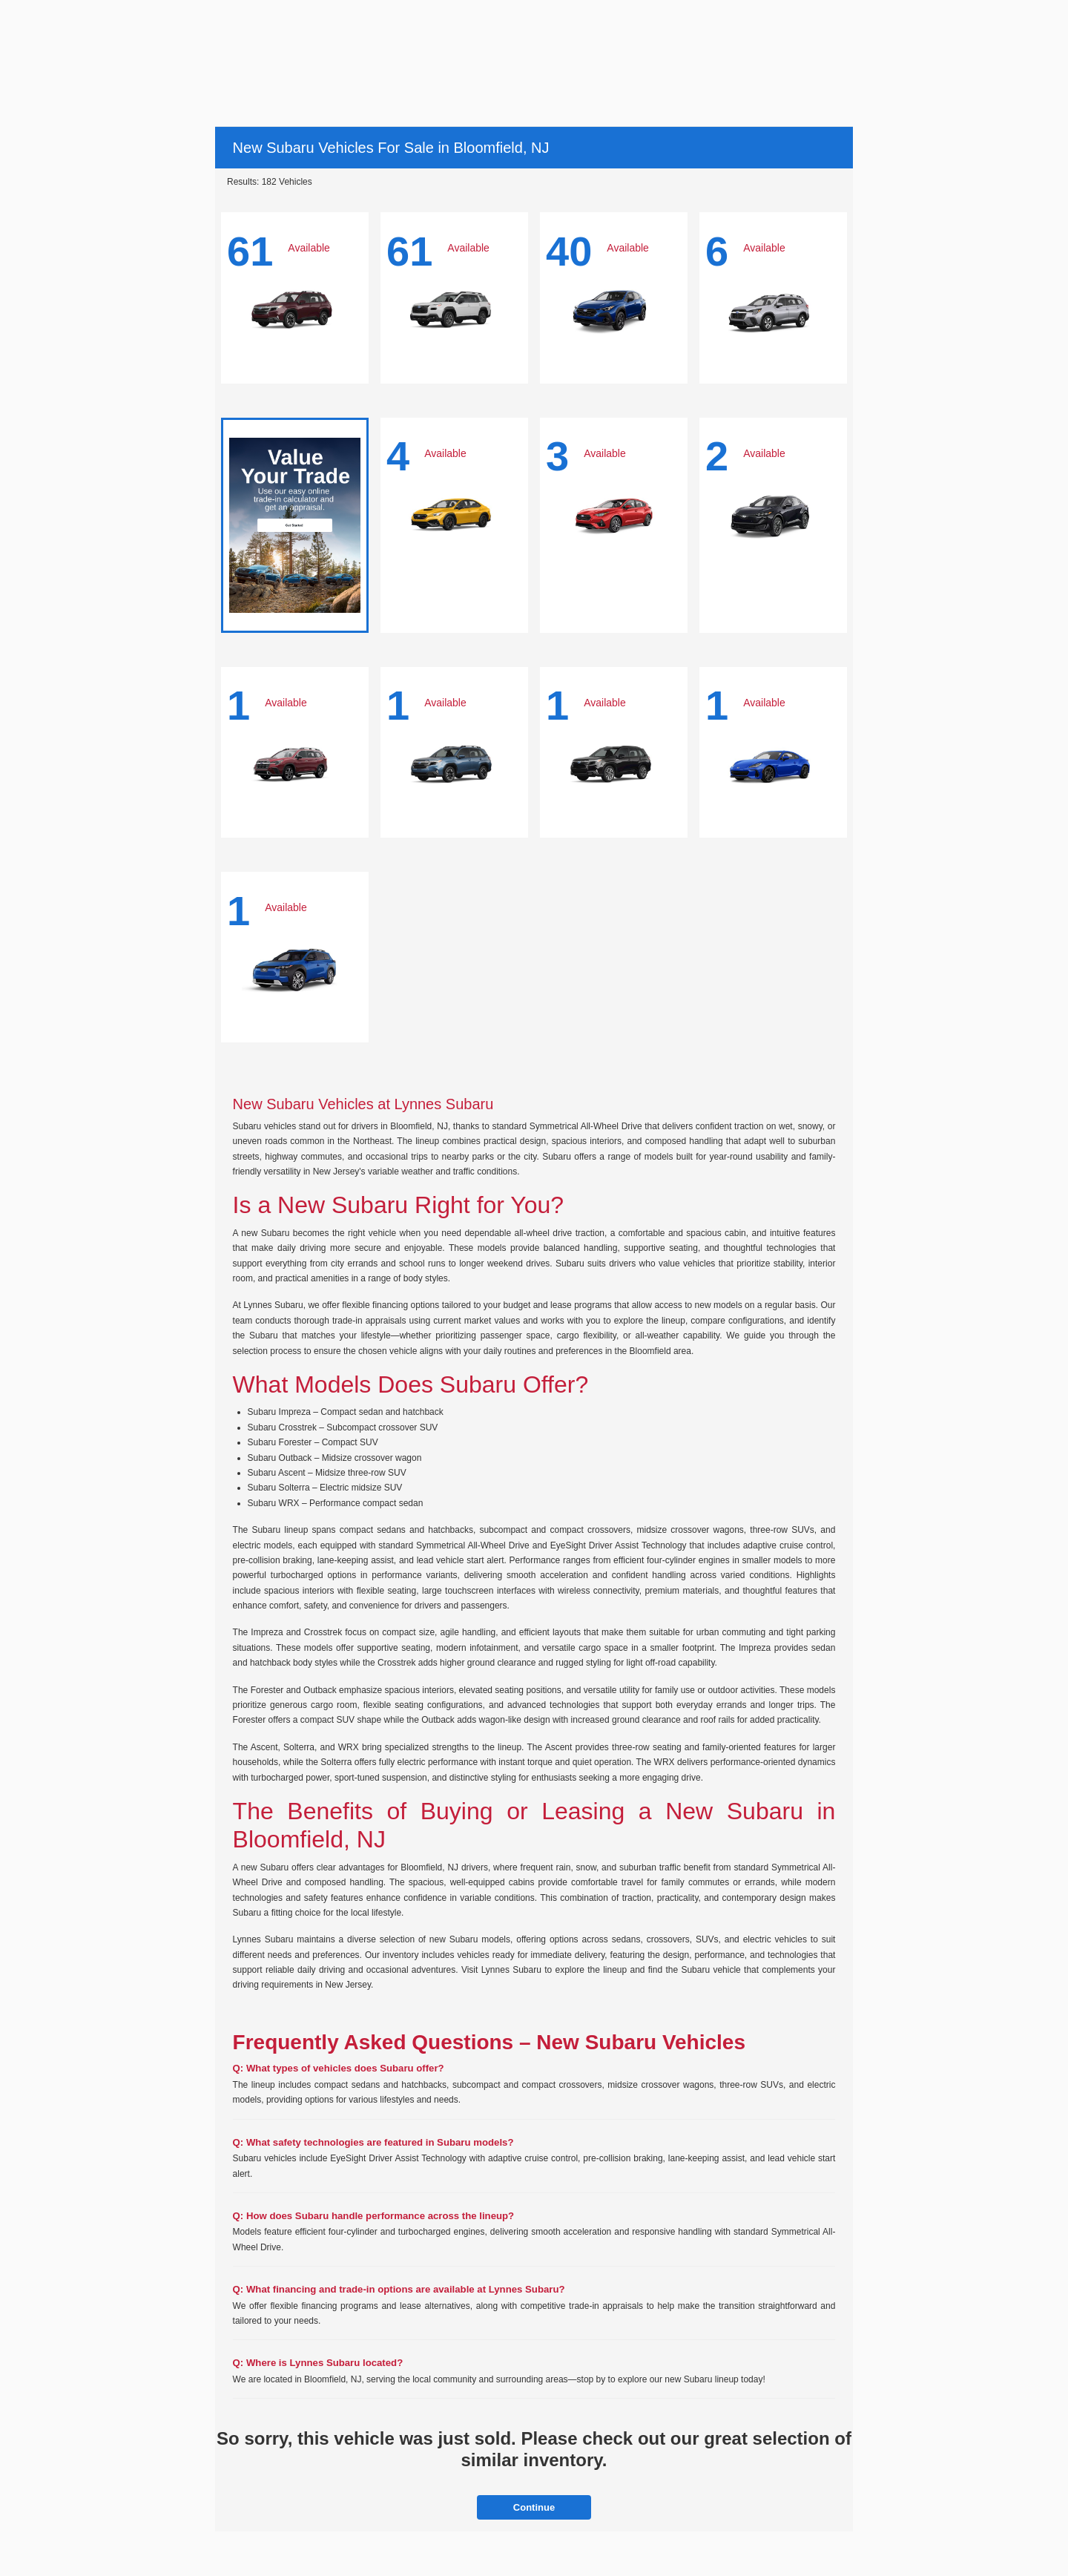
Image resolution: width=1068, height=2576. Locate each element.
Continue (534, 2507)
